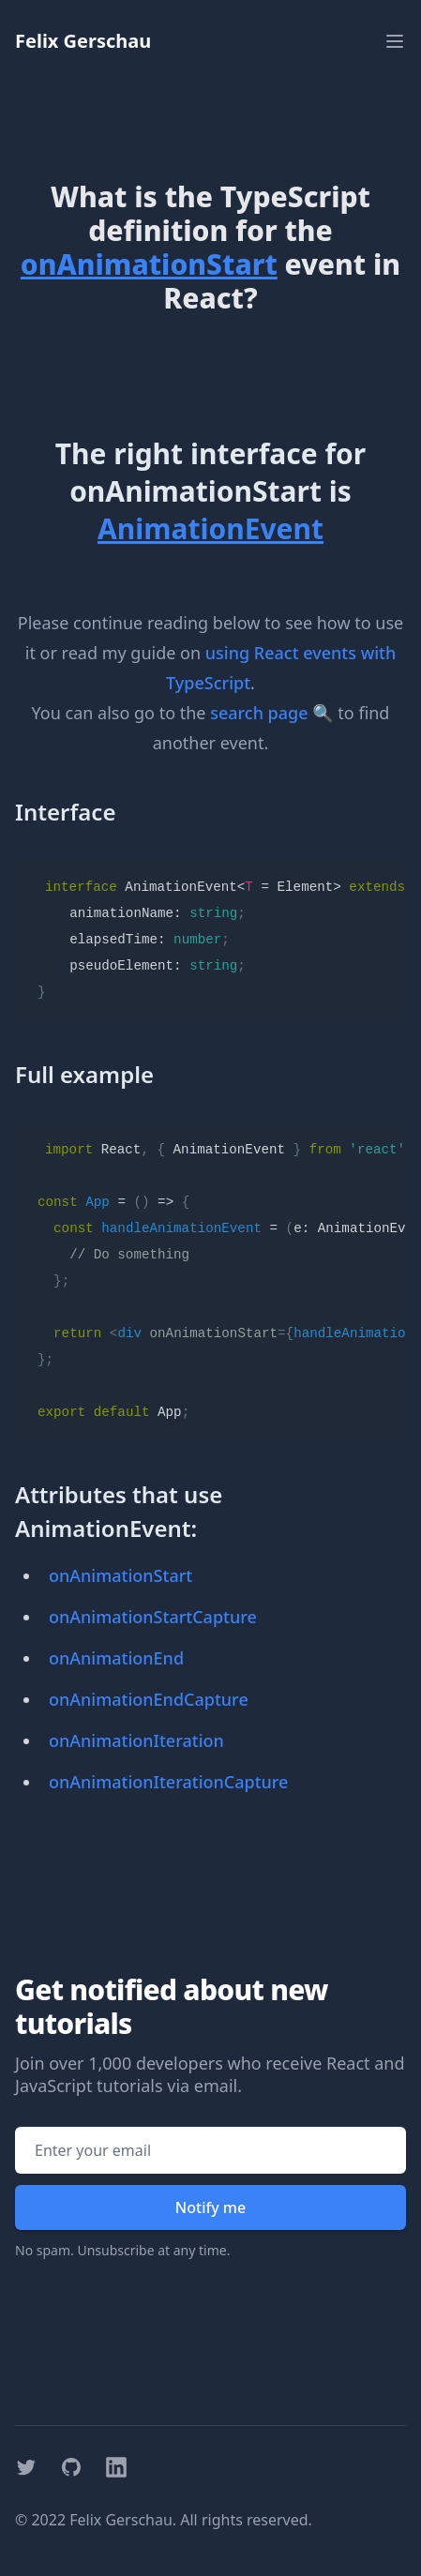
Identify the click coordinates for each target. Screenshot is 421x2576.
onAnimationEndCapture (148, 1699)
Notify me (210, 2207)
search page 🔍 (271, 712)
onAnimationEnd (116, 1658)
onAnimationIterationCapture (168, 1781)
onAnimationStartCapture (153, 1616)
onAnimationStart (120, 1575)
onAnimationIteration (136, 1740)
